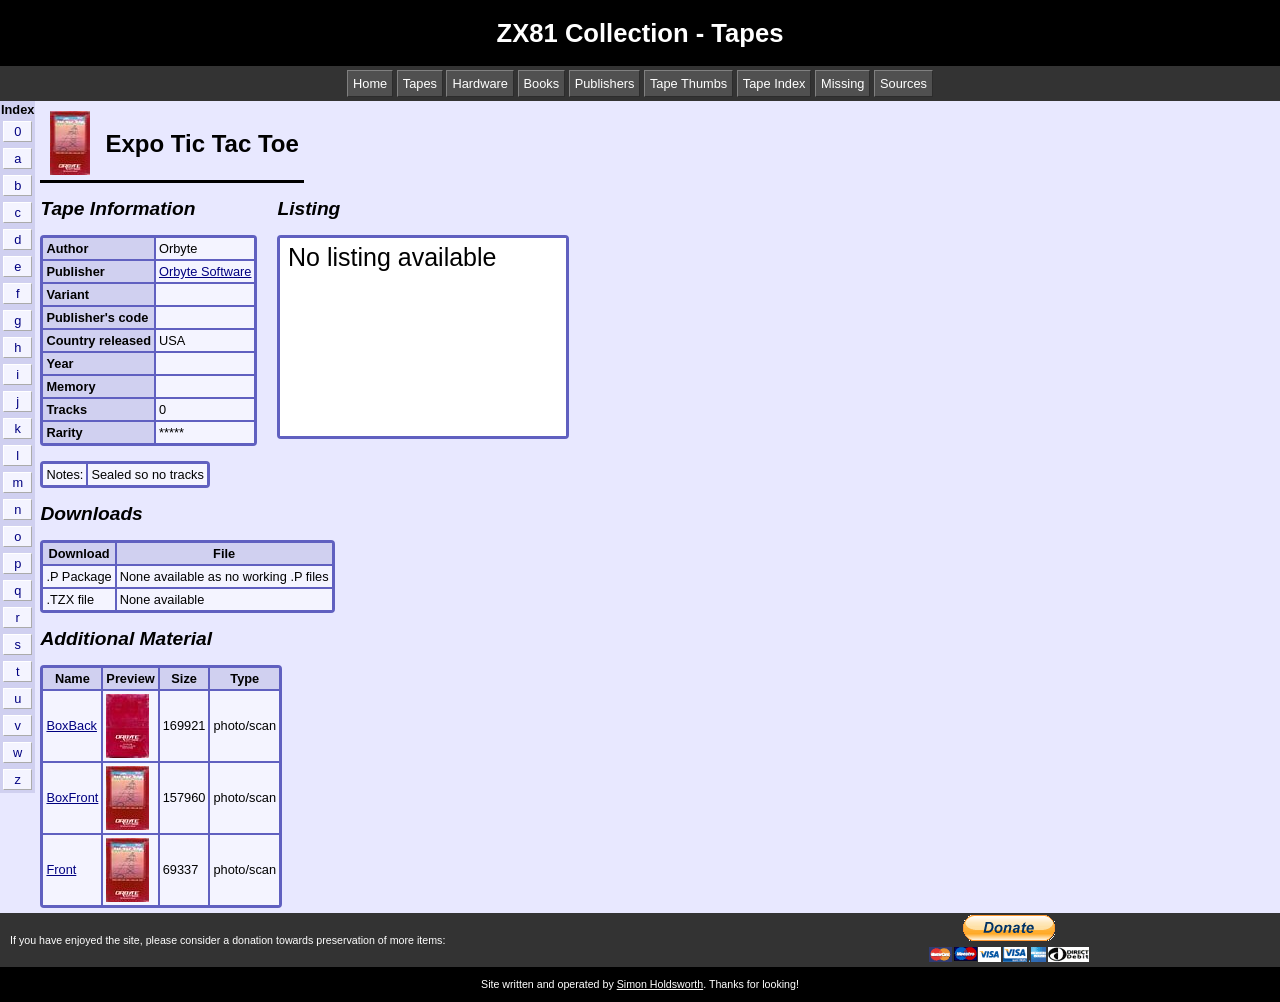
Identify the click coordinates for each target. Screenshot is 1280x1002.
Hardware (479, 83)
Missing (842, 83)
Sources (903, 83)
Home (370, 83)
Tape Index (774, 83)
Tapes (420, 83)
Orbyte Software (205, 271)
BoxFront (72, 797)
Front (61, 869)
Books (542, 83)
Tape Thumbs (688, 83)
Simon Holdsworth (660, 984)
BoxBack (71, 725)
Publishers (605, 83)
